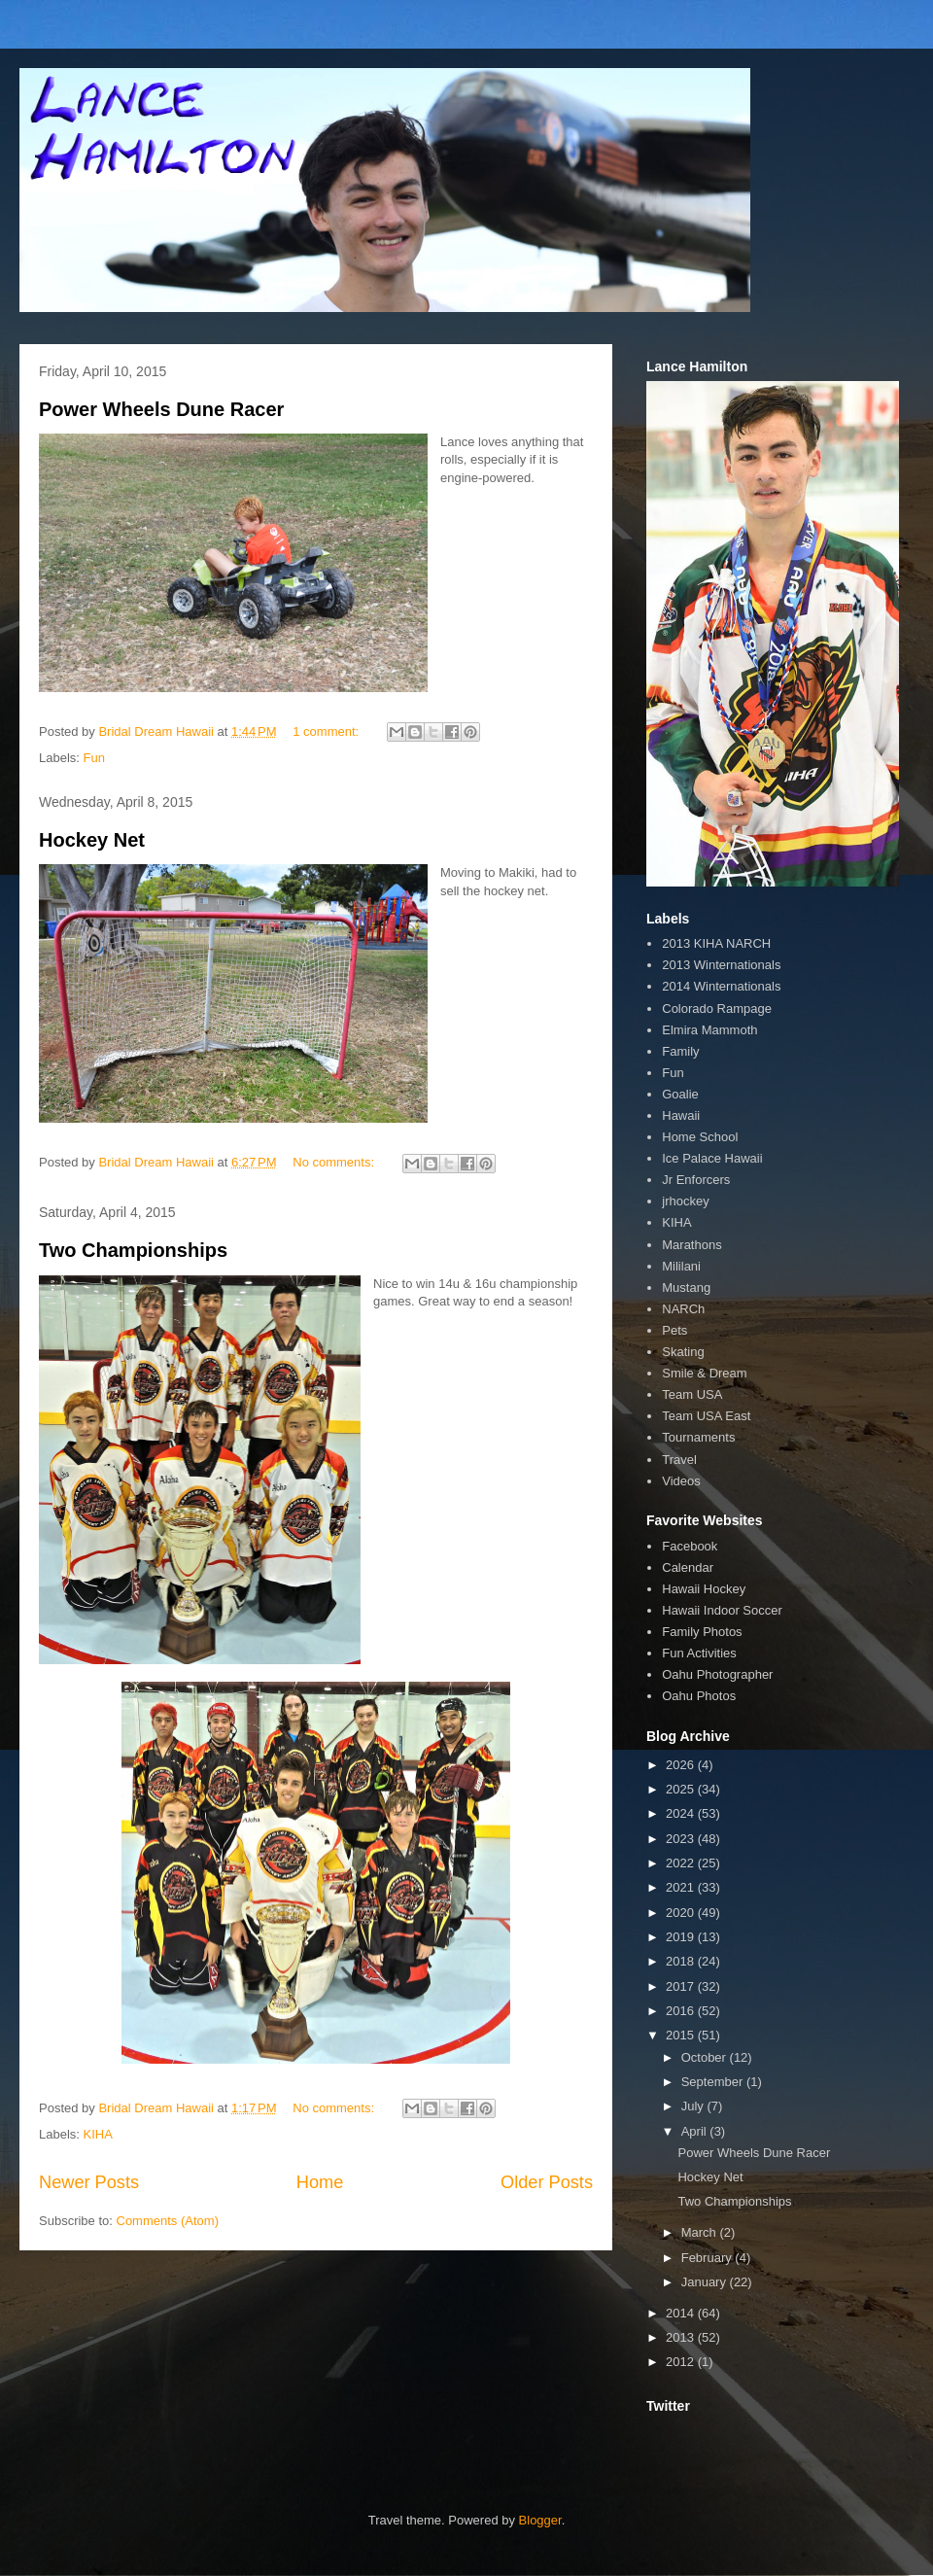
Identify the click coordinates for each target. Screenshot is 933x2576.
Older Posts (547, 2182)
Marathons (691, 1244)
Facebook (689, 1546)
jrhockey (685, 1201)
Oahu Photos (699, 1695)
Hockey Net (92, 840)
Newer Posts (89, 2182)
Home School (700, 1137)
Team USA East (706, 1416)
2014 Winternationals (721, 986)
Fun (94, 757)
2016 (682, 2010)
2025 (682, 1789)
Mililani (681, 1266)
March (700, 2232)
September (713, 2081)
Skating (683, 1351)
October (705, 2057)
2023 (682, 1838)
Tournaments (698, 1437)
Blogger (540, 2520)
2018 (682, 1961)
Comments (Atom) (168, 2220)
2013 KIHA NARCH (716, 943)
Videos (681, 1481)
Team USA (692, 1394)
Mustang (686, 1287)
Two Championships (133, 1250)
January (705, 2282)
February (708, 2257)
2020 (682, 1912)
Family (680, 1051)
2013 (682, 2337)
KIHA (98, 2134)
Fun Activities (699, 1653)
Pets (674, 1330)
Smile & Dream (704, 1373)
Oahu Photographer (717, 1674)
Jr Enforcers (696, 1179)
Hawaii (681, 1115)
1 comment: (328, 731)
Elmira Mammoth (709, 1030)
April (695, 2131)
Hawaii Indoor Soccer (722, 1610)
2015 (682, 2035)
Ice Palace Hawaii (712, 1158)
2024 (682, 1813)
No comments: (335, 1162)
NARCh (683, 1309)
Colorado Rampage (717, 1008)
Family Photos (702, 1631)
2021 (682, 1887)
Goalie (680, 1094)
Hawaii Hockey (703, 1589)
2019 (682, 1937)
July (694, 2106)
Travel (679, 1459)
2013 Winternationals (721, 964)
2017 (682, 1986)
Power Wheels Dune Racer (161, 409)
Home (320, 2182)
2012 (682, 2361)
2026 (682, 1765)
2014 (682, 2313)
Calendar (687, 1567)
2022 (682, 1863)
